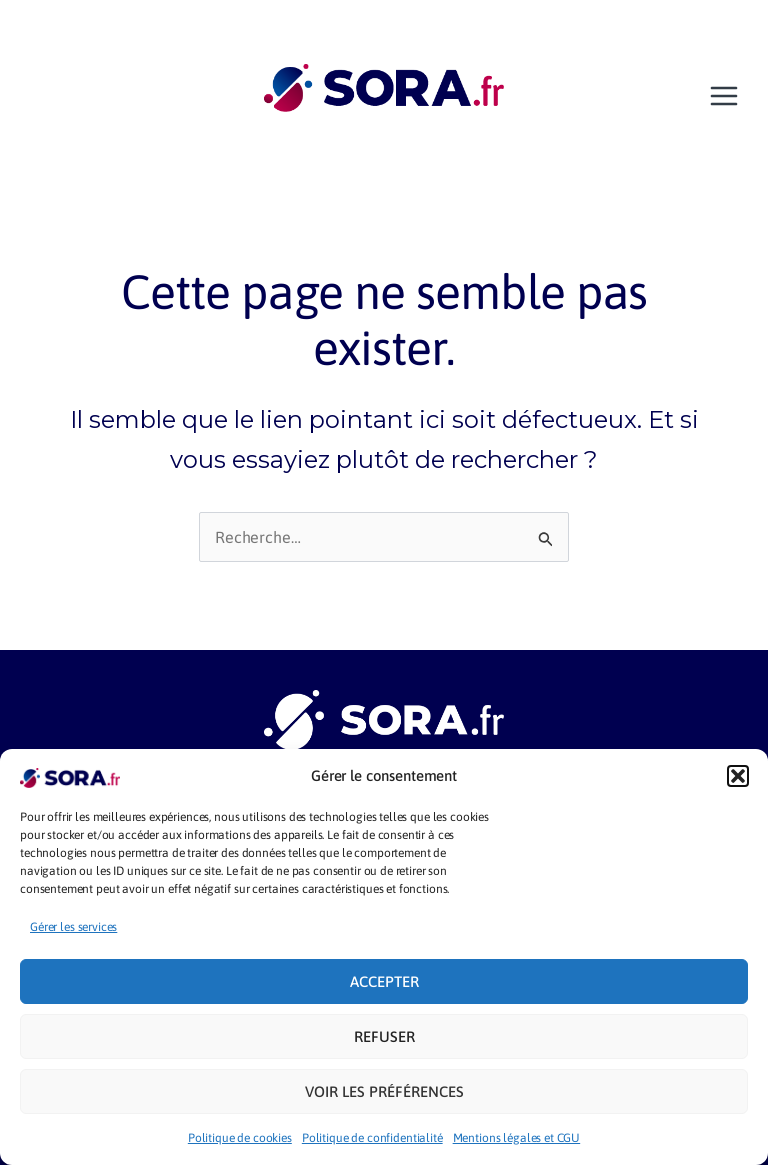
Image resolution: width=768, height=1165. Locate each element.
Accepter (384, 981)
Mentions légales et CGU (517, 1138)
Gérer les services (73, 927)
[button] (738, 776)
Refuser (384, 1036)
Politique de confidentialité (372, 1138)
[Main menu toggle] (724, 96)
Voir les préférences (384, 1091)
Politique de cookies (240, 1138)
